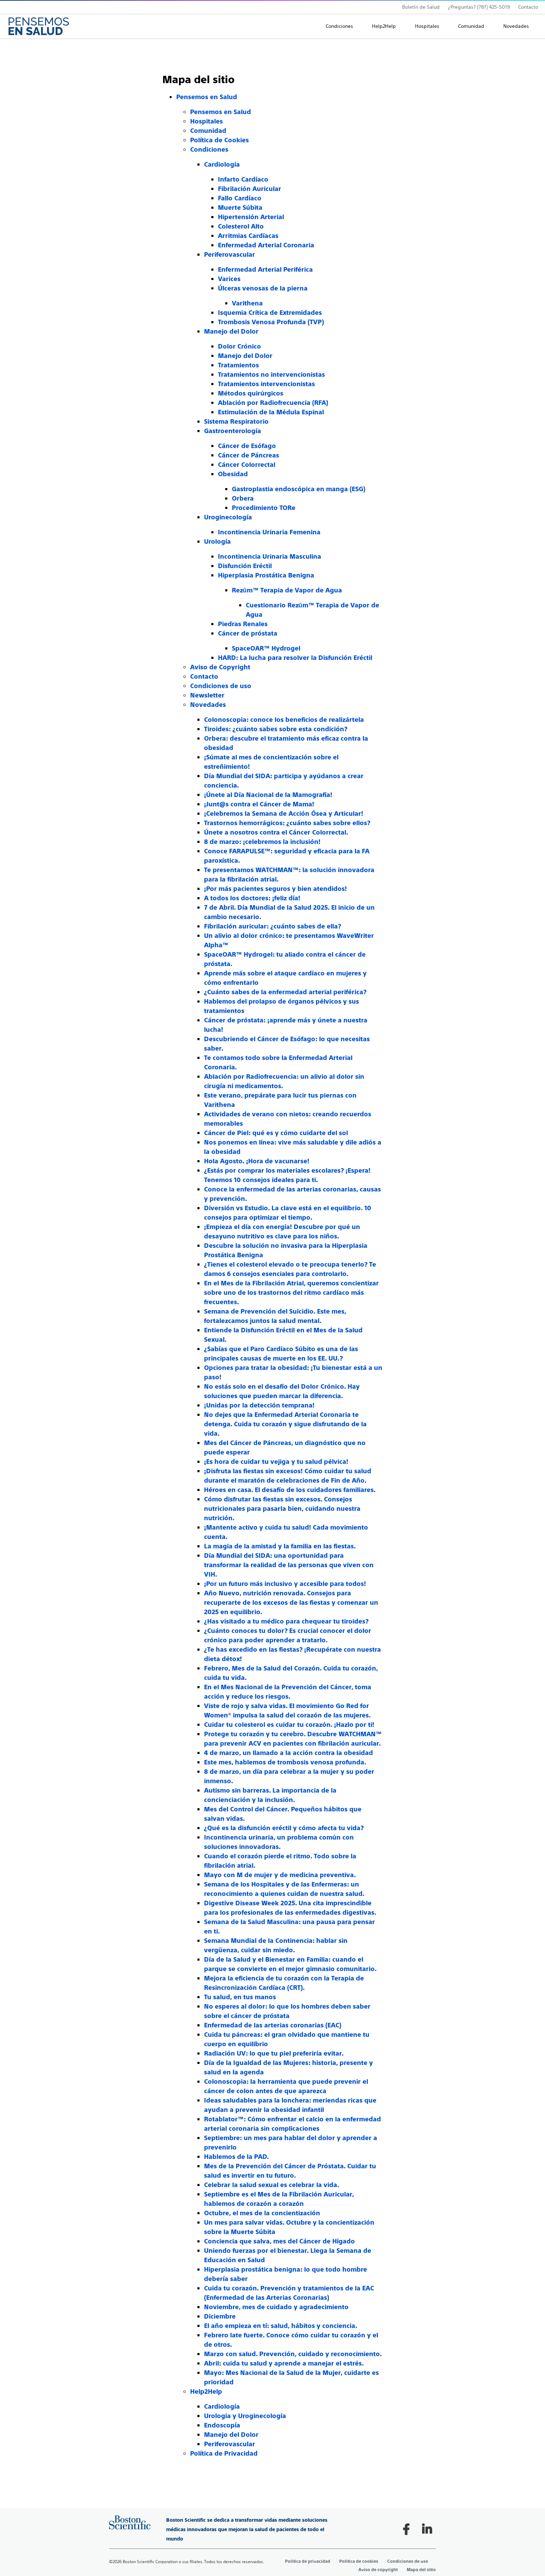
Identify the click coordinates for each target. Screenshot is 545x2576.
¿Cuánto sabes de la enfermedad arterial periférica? (285, 992)
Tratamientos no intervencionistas (271, 374)
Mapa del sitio (421, 2569)
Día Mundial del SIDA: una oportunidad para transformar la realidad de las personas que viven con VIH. (289, 1565)
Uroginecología (228, 517)
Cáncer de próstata (247, 633)
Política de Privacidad (224, 2453)
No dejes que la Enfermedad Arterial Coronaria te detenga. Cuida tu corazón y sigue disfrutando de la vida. (285, 1424)
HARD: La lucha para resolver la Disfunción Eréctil (295, 657)
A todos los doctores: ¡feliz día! (252, 898)
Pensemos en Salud (206, 97)
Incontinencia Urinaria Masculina (269, 556)
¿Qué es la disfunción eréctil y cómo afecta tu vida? (284, 1828)
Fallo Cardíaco (239, 198)
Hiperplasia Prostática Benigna (266, 575)
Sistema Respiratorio (236, 421)
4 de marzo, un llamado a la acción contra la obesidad (288, 1752)
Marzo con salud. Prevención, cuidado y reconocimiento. (293, 2354)
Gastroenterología (232, 430)
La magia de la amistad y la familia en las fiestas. (280, 1546)
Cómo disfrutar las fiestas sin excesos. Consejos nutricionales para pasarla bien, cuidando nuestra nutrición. (282, 1509)
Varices (229, 278)
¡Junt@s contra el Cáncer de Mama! (259, 804)
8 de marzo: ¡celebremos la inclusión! (262, 841)
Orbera (243, 498)
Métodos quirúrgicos (250, 393)
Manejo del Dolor (231, 331)
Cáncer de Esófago (247, 445)
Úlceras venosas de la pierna (263, 288)
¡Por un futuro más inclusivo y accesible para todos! (285, 1583)
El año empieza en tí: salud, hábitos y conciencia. (280, 2325)
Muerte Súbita (240, 207)
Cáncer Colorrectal (246, 464)
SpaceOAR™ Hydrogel (266, 648)
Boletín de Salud (421, 7)
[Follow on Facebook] (406, 2529)
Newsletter (207, 695)
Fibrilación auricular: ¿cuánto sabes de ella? (272, 926)
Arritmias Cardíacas (248, 235)
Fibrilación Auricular (249, 188)
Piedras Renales (243, 624)
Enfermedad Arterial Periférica (265, 269)
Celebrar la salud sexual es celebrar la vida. (271, 2184)
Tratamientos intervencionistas (266, 384)
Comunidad (471, 26)
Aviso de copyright (378, 2569)
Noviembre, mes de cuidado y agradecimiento (276, 2307)
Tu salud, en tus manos (240, 1997)
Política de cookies (358, 2561)
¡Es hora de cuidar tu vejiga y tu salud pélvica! (276, 1461)
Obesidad (233, 474)
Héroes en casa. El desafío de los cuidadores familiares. (290, 1489)
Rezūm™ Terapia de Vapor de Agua (287, 590)
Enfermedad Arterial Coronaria (266, 245)
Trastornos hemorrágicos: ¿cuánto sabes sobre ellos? (287, 823)
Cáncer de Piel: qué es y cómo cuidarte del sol (276, 1133)
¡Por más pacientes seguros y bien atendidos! (275, 888)
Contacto (528, 7)
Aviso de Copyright (220, 667)
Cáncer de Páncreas (248, 455)
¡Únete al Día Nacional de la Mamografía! (268, 794)
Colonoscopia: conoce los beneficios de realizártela (284, 719)
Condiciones (339, 26)
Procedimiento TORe (263, 507)
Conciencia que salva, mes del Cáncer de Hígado (279, 2241)
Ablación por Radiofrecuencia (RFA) (273, 402)
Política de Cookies (219, 140)
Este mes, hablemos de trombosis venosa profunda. (285, 1762)
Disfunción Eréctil (245, 565)
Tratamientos (238, 365)
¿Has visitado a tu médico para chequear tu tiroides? (286, 1621)
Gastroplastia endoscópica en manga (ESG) (298, 489)
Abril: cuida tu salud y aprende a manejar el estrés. (284, 2363)
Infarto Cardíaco (243, 179)
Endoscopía (222, 2425)
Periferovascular (229, 254)
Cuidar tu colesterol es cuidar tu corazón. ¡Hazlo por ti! (289, 1724)
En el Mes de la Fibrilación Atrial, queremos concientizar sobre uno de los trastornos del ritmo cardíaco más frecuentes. (291, 1292)
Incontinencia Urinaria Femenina (269, 532)
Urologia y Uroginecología (245, 2415)
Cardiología (222, 164)
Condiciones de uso (220, 685)
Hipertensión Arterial (251, 217)
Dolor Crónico (239, 346)
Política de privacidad (307, 2561)
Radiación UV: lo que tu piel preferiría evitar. (274, 2053)
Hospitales (427, 26)
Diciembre (220, 2316)
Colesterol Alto (241, 226)
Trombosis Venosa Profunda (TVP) (271, 322)
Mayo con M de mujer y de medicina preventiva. (280, 1875)
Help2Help (384, 26)
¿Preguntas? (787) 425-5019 (479, 7)
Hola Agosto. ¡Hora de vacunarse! (256, 1161)
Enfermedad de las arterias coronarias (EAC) (272, 2025)
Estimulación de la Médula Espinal (271, 412)
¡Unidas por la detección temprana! (259, 1405)
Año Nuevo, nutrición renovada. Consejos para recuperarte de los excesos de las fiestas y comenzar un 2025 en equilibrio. (291, 1602)
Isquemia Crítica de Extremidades (270, 312)
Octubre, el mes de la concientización (262, 2213)
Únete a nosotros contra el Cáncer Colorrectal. (276, 832)
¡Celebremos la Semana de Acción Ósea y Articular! (283, 813)
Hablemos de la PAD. (236, 2156)
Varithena (247, 303)
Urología (217, 541)
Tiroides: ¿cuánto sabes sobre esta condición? (275, 729)
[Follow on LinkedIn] (427, 2529)
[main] (272, 1257)
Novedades (516, 26)
